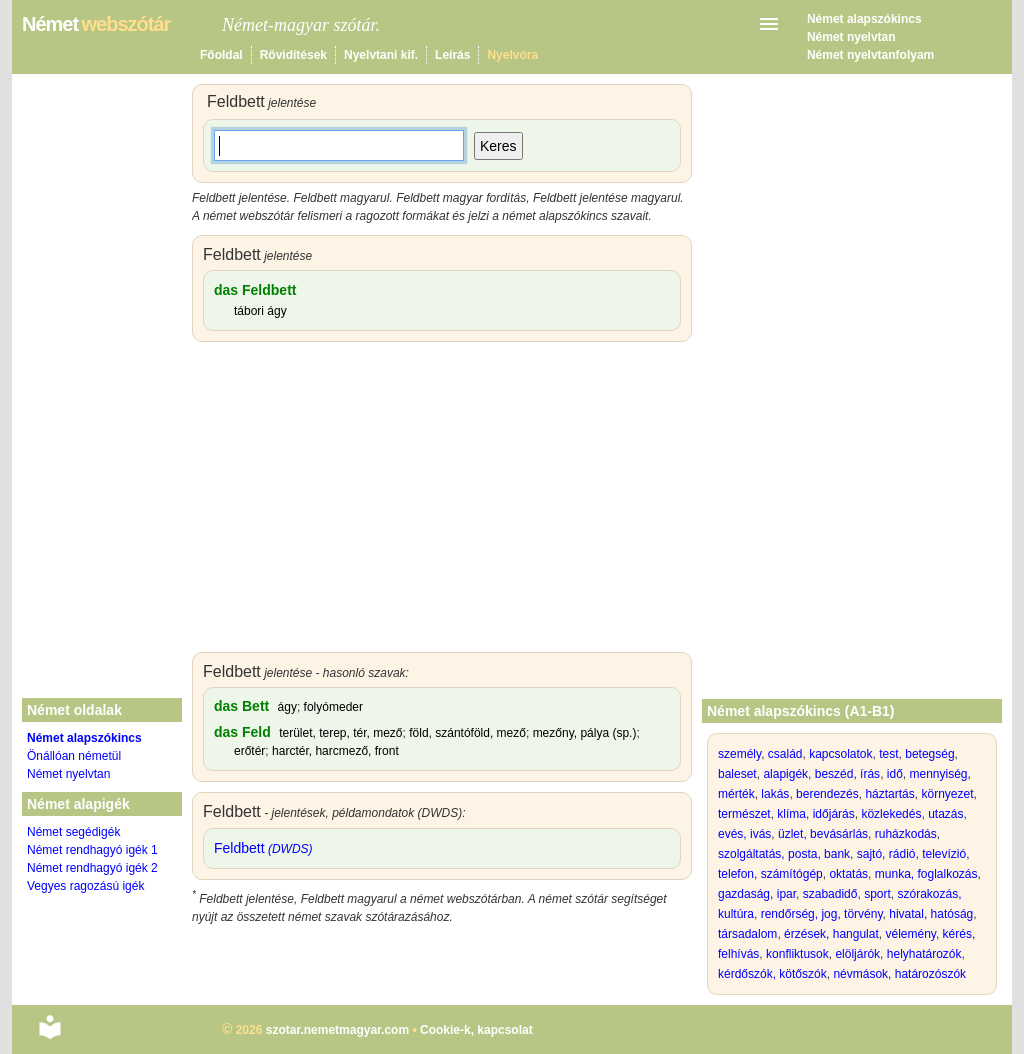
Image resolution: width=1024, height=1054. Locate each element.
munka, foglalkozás (926, 874)
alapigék (785, 774)
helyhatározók (924, 954)
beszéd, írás (847, 774)
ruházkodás (906, 834)
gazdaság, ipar (757, 894)
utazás (945, 814)
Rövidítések (293, 55)
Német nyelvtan (851, 37)
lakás (775, 794)
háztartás (889, 794)
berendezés (827, 794)
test (888, 754)
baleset (737, 774)
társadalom (747, 934)
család (785, 754)
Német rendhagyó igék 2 (92, 868)
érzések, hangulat (831, 934)
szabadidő (830, 894)
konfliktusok (797, 954)
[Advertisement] (442, 502)
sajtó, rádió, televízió (911, 854)
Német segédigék (73, 832)
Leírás (452, 55)
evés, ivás (744, 834)
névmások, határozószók (899, 974)
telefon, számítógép (770, 874)
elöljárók (857, 954)
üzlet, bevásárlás (823, 834)
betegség (929, 754)
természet (744, 814)
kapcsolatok (840, 754)
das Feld (242, 732)
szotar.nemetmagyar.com (337, 1030)
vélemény (910, 934)
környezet (947, 794)
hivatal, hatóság (931, 914)
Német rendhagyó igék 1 (92, 850)
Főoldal (221, 55)
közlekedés (891, 814)
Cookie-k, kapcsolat (476, 1030)
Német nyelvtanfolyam (870, 55)
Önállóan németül (74, 756)
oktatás (848, 874)
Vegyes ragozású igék (85, 886)
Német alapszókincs (864, 19)
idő (895, 774)
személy (739, 754)
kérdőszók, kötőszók (772, 974)
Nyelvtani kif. (381, 55)
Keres (498, 146)
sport (877, 894)
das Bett (241, 706)
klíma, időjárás (815, 814)
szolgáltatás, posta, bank (784, 854)
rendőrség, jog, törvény (822, 914)
